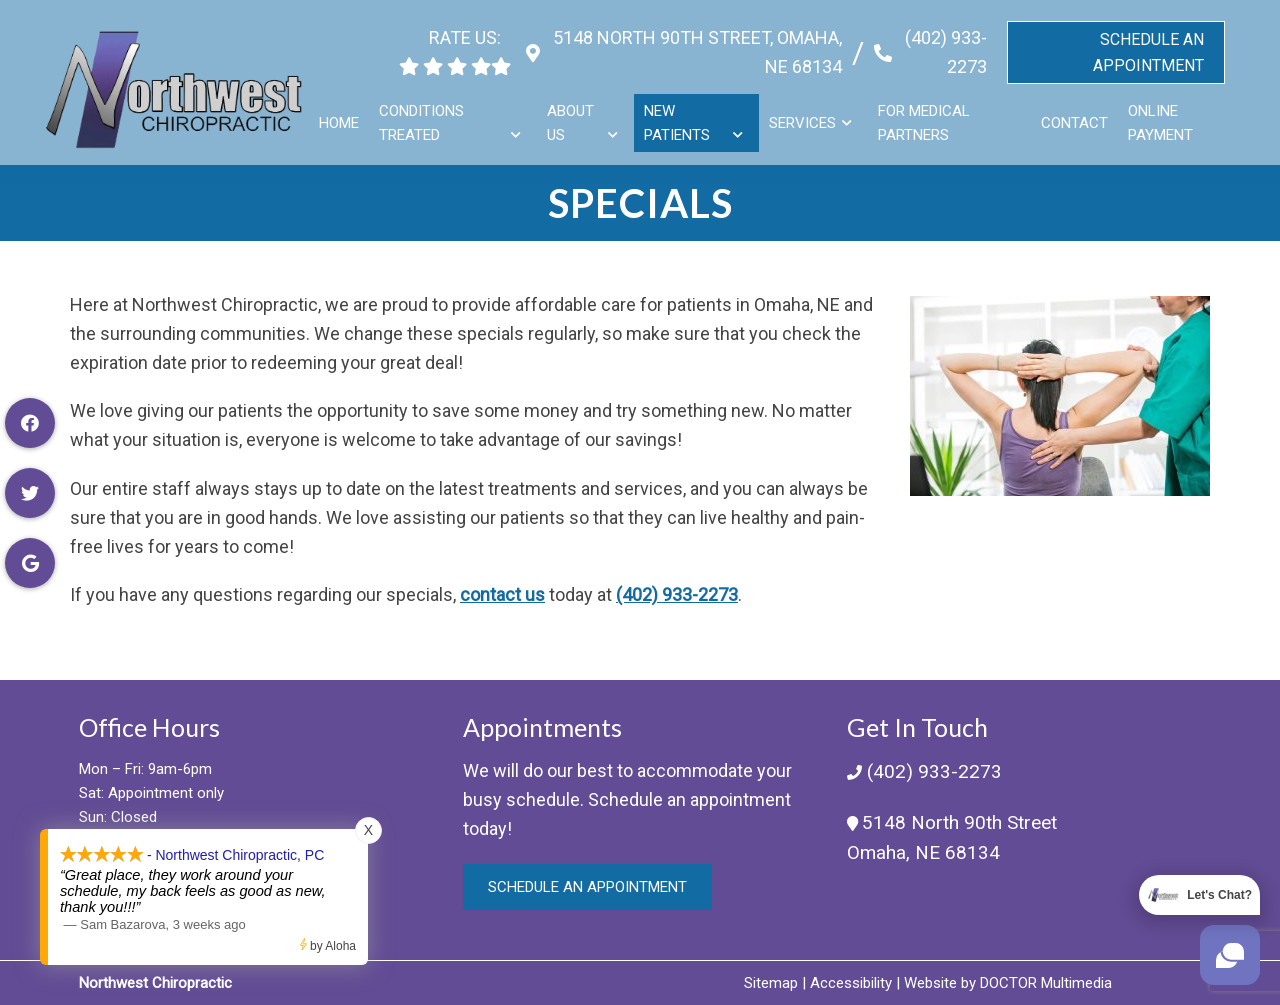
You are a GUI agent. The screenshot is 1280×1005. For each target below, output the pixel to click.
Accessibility (851, 983)
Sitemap (771, 983)
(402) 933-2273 (942, 43)
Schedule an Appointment (587, 887)
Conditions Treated (425, 114)
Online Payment (1161, 114)
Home (343, 114)
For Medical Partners (925, 114)
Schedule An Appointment (1148, 43)
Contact (1075, 114)
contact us (502, 594)
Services (803, 114)
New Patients (679, 114)
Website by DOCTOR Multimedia (1008, 983)
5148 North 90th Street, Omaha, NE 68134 (690, 43)
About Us (573, 114)
